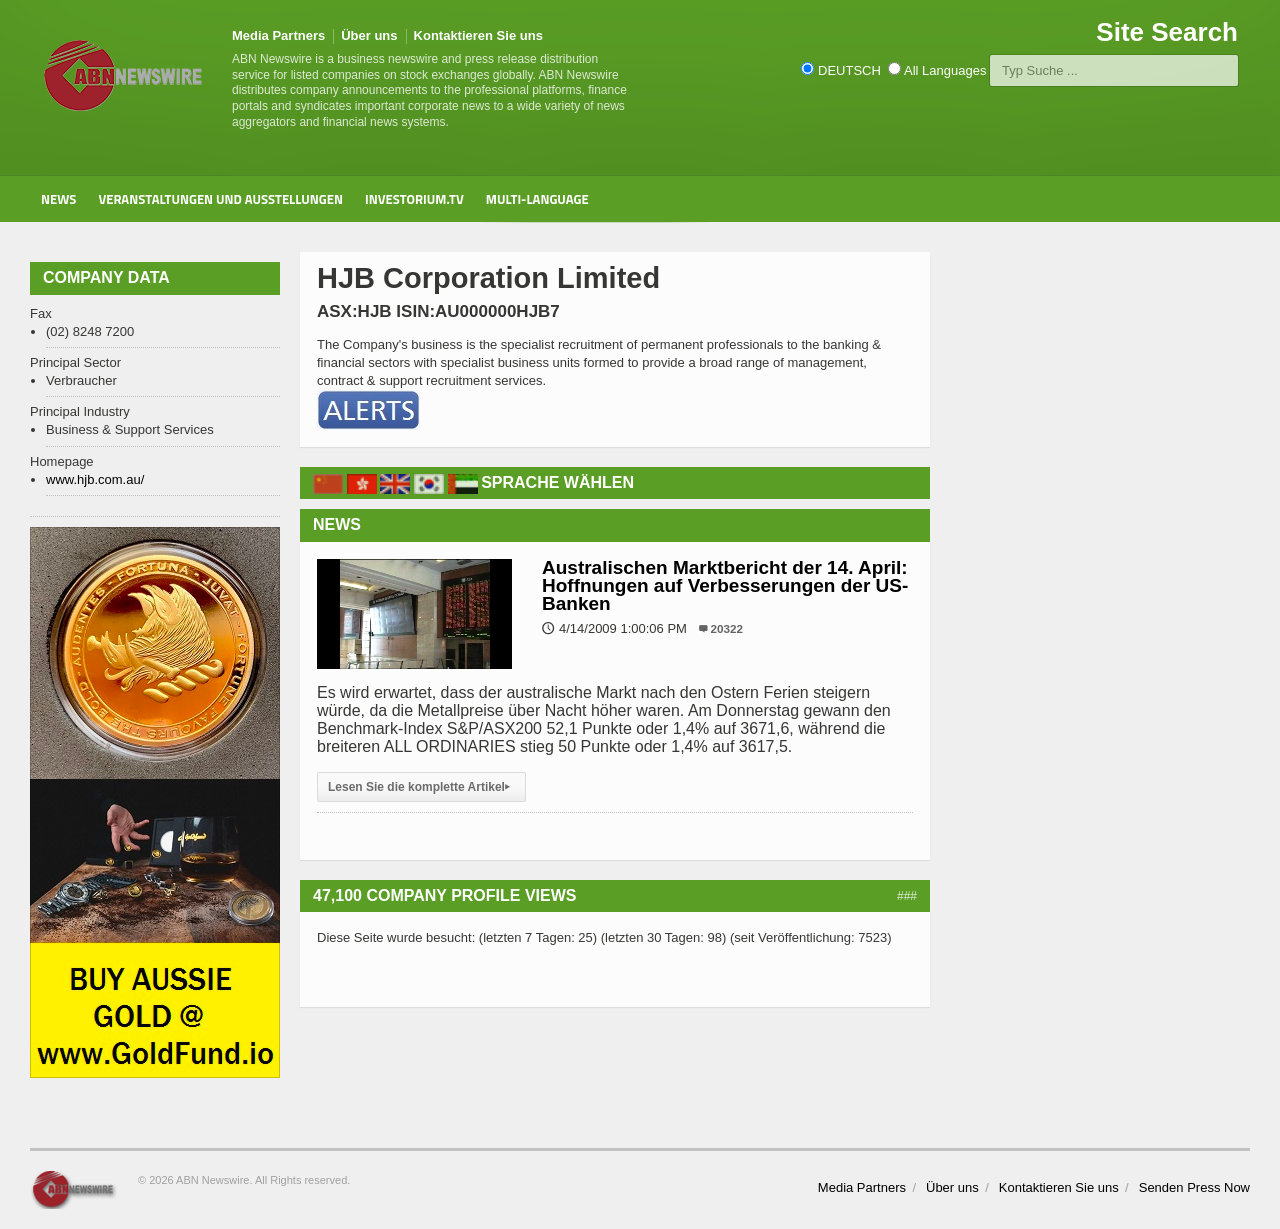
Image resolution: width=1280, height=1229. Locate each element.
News (58, 199)
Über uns (369, 35)
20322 (727, 628)
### (907, 896)
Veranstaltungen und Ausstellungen (220, 199)
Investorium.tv (414, 199)
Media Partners (278, 35)
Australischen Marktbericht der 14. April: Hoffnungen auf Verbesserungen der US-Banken (725, 585)
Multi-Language (537, 199)
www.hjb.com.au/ (95, 479)
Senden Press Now (1194, 1187)
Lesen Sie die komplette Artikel (421, 787)
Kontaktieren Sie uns (478, 35)
